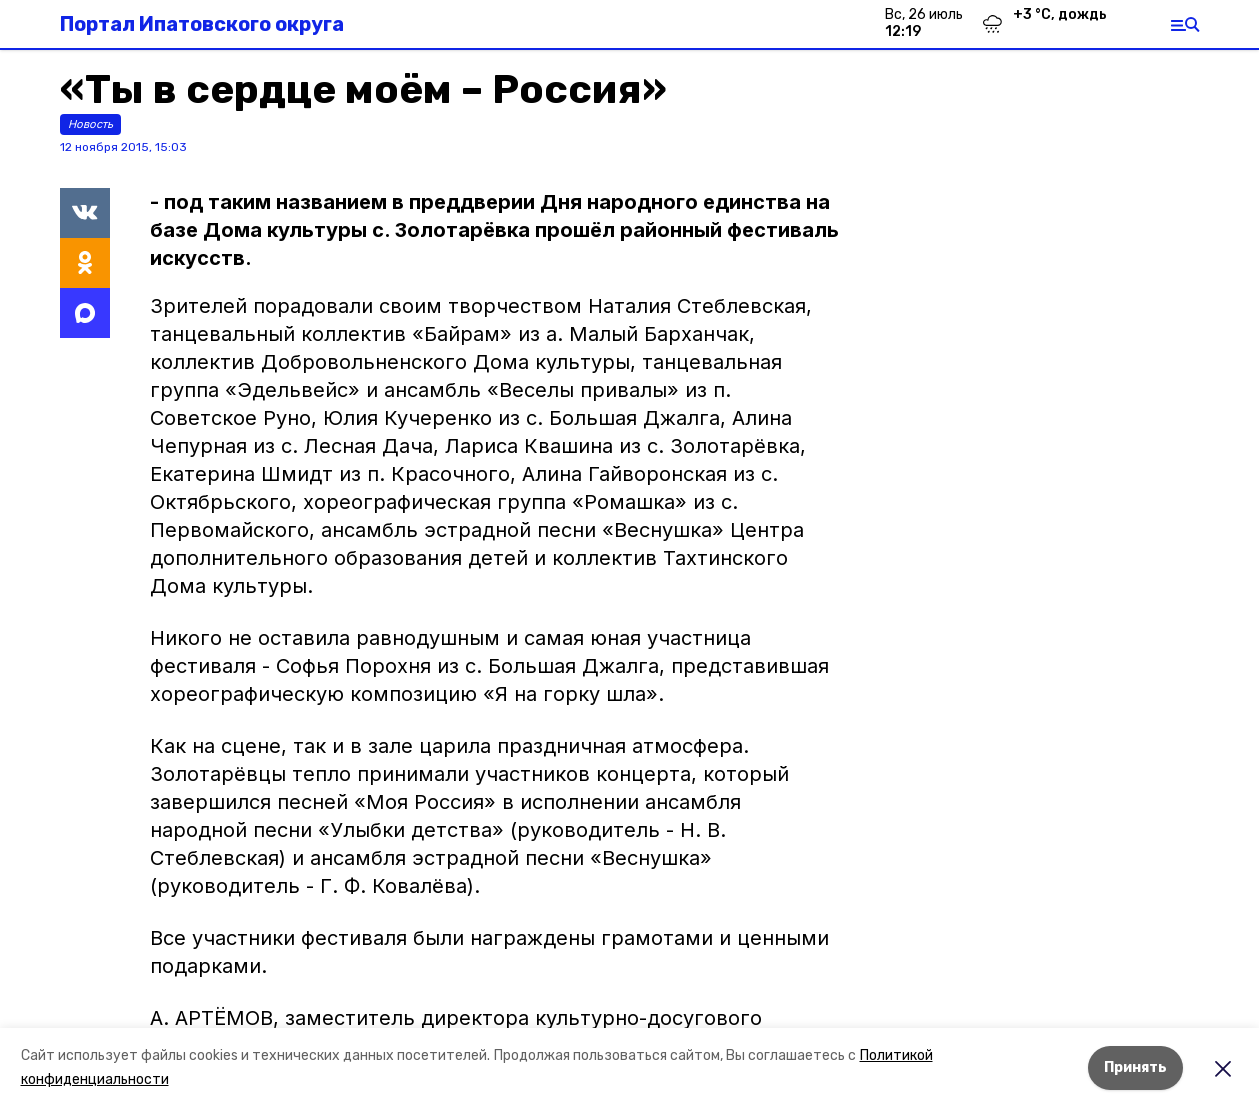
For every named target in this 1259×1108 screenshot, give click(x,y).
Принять (1135, 1067)
